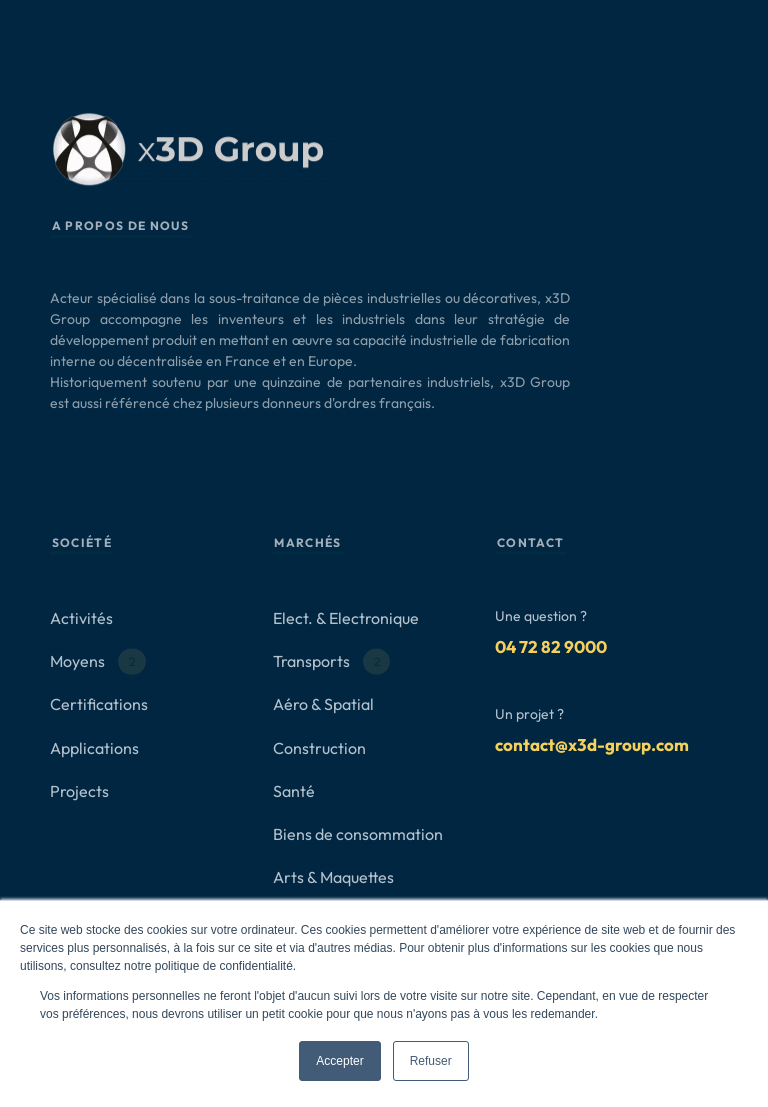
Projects (79, 791)
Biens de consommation (358, 834)
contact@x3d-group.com (592, 744)
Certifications (99, 705)
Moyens (98, 662)
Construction (319, 748)
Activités (81, 618)
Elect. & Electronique (346, 618)
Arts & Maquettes (333, 877)
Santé (294, 791)
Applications (94, 748)
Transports (332, 662)
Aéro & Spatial (323, 705)
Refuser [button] (431, 1061)
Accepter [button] (339, 1061)
